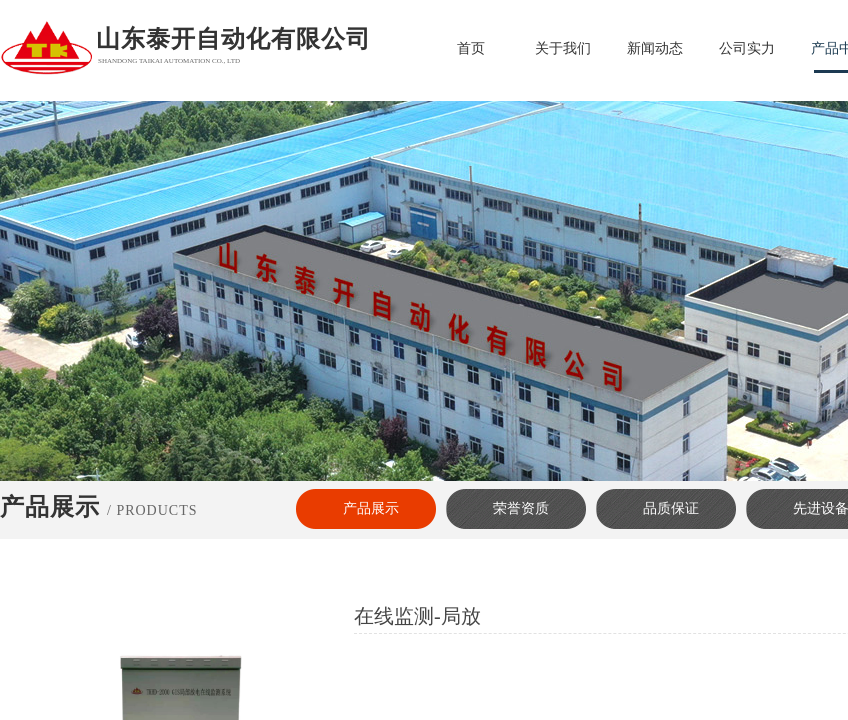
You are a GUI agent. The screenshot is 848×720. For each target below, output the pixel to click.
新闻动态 (655, 48)
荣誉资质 (521, 508)
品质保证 (671, 508)
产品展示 (371, 508)
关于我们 (563, 48)
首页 (471, 48)
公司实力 (747, 48)
